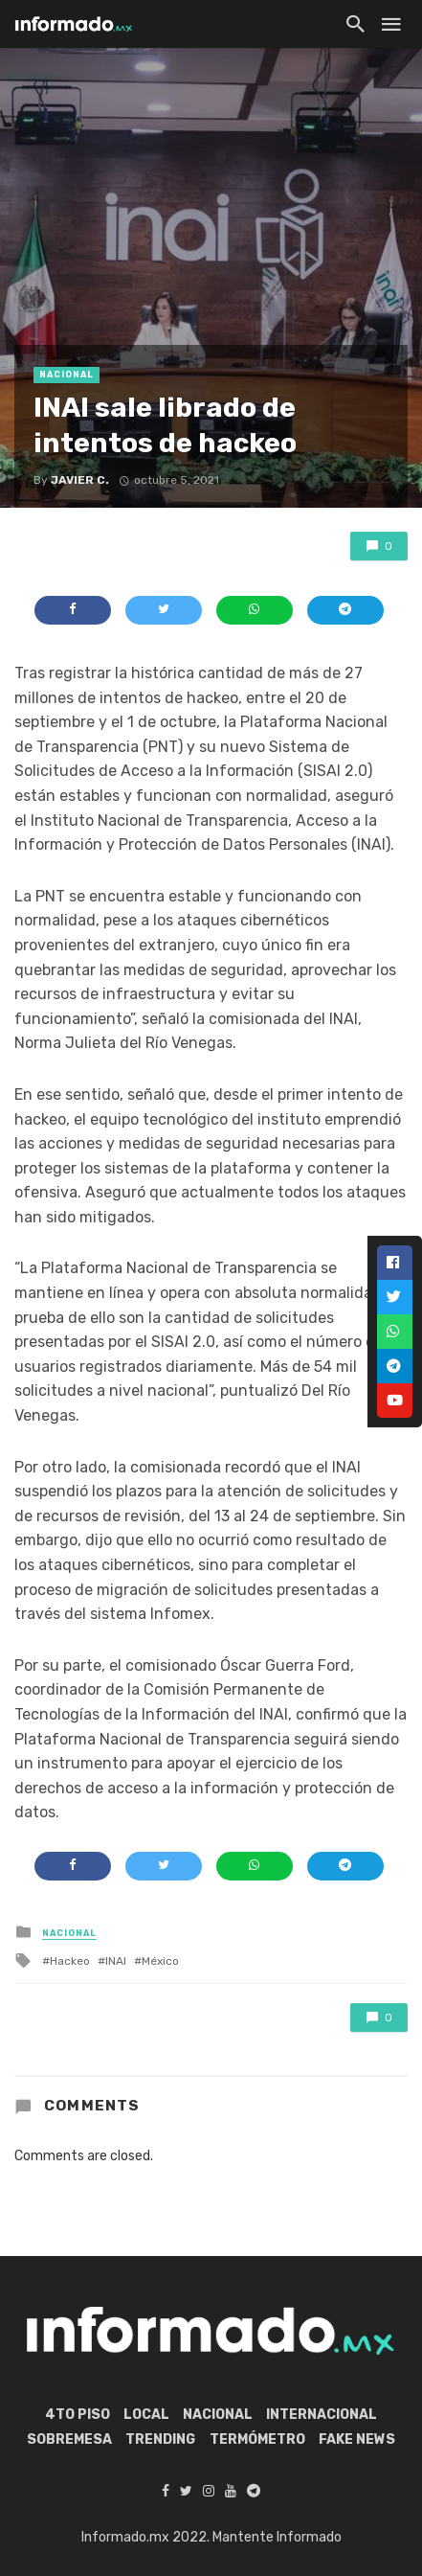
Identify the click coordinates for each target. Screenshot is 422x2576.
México (160, 1961)
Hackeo (70, 1961)
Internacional (321, 2414)
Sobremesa (69, 2439)
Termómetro (257, 2439)
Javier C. (80, 480)
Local (146, 2414)
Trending (160, 2439)
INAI (115, 1961)
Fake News (357, 2439)
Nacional (66, 374)
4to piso (77, 2414)
